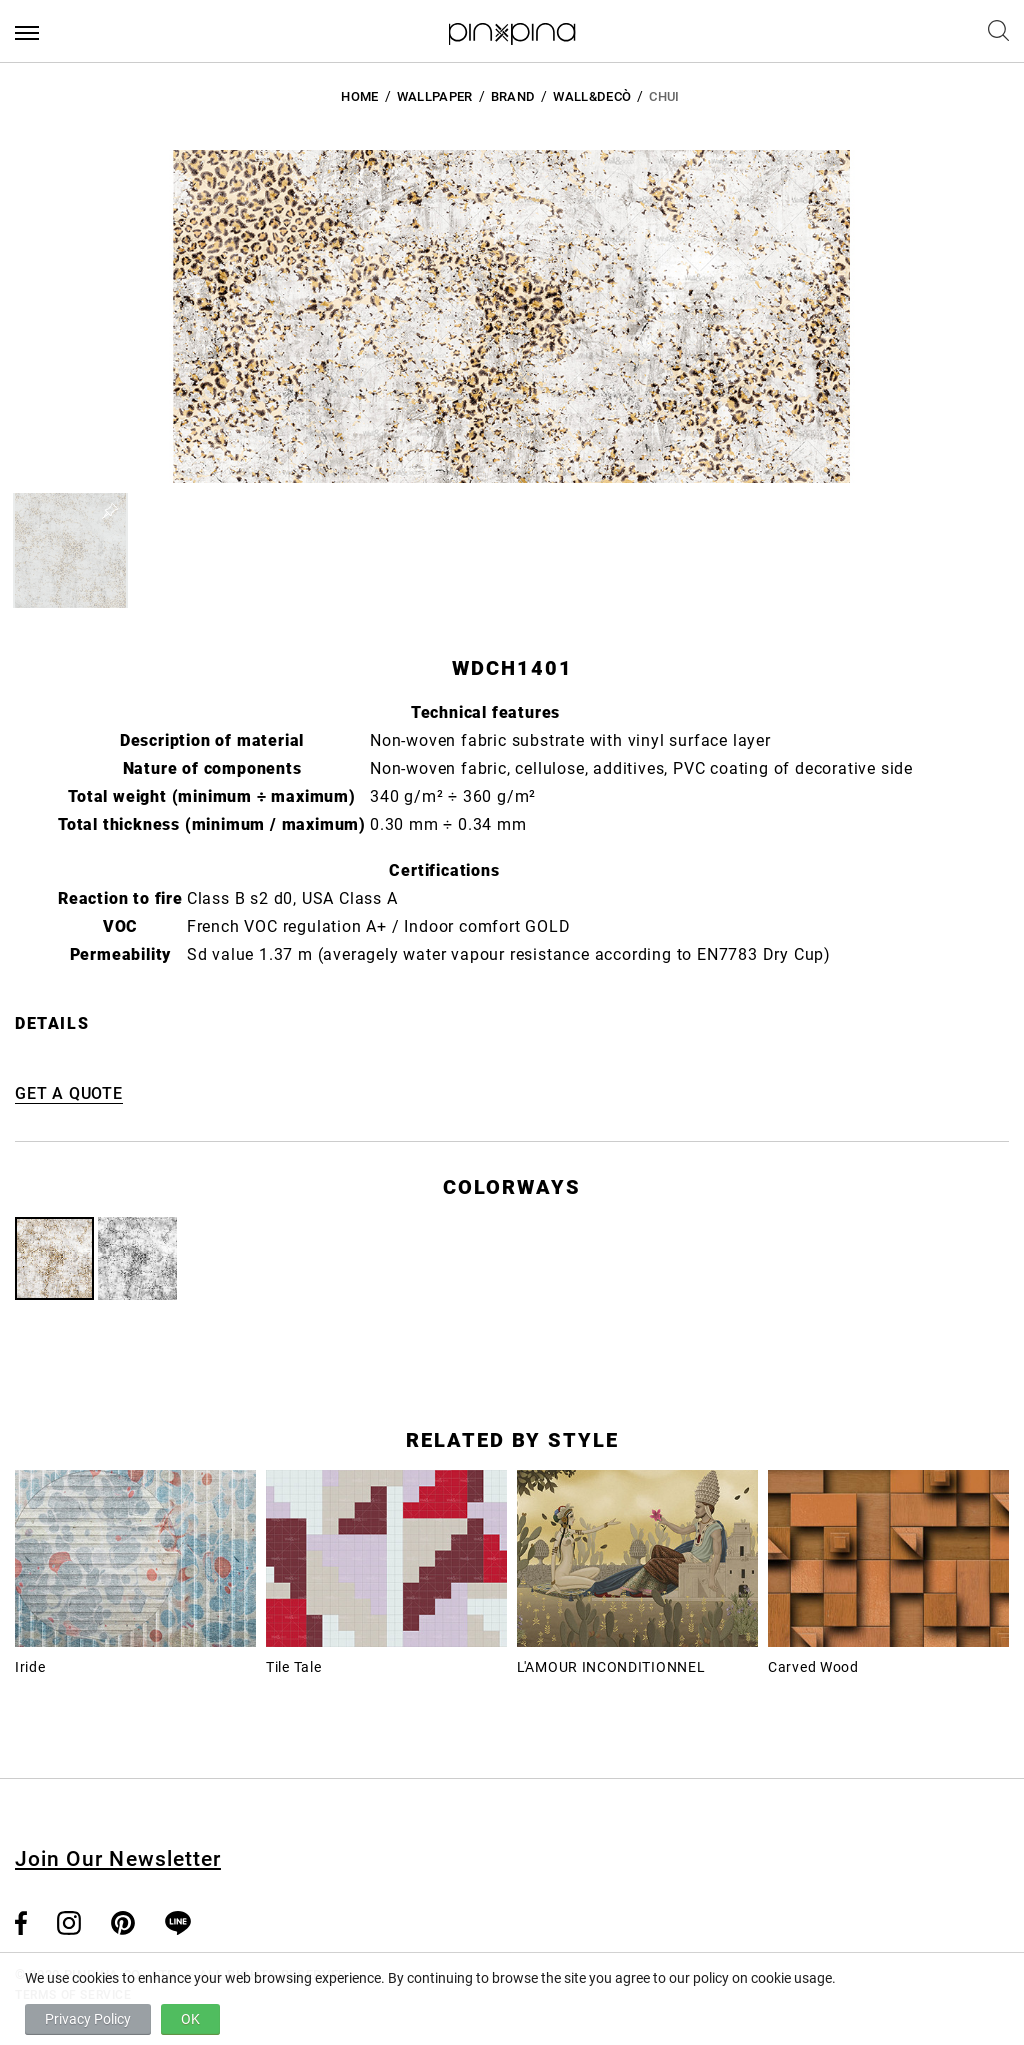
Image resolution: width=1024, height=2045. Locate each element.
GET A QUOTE (69, 1093)
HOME (359, 96)
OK (190, 2019)
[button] (70, 550)
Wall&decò (592, 96)
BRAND (513, 96)
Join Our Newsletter (118, 1859)
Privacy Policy (88, 2019)
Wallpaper (435, 96)
